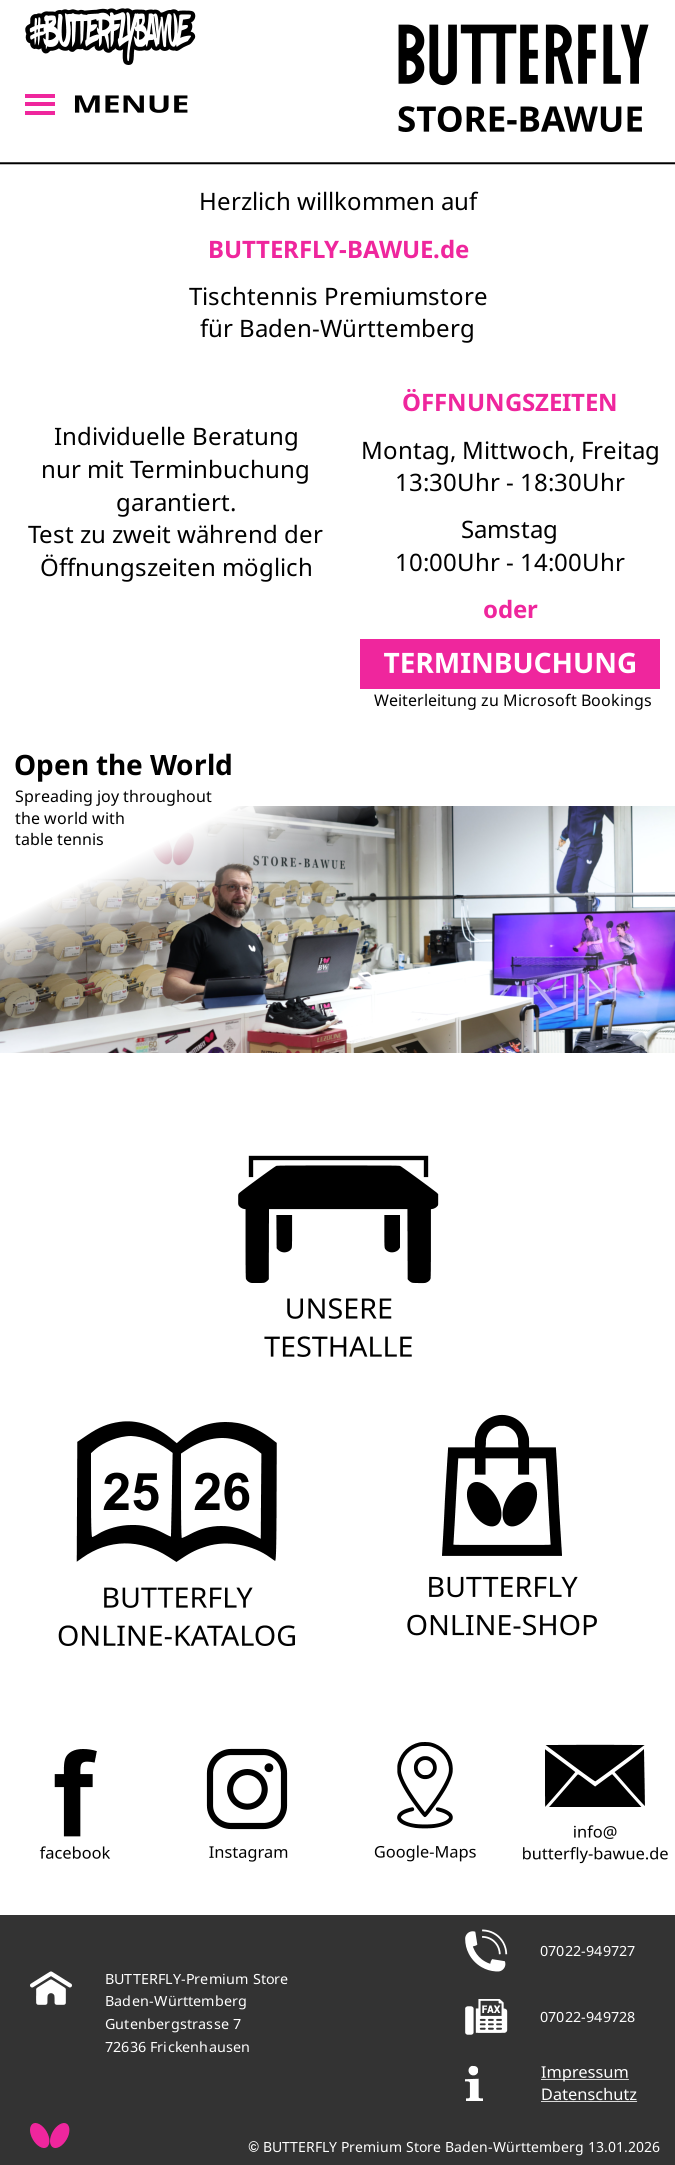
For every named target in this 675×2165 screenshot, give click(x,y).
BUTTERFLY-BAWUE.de (338, 248)
